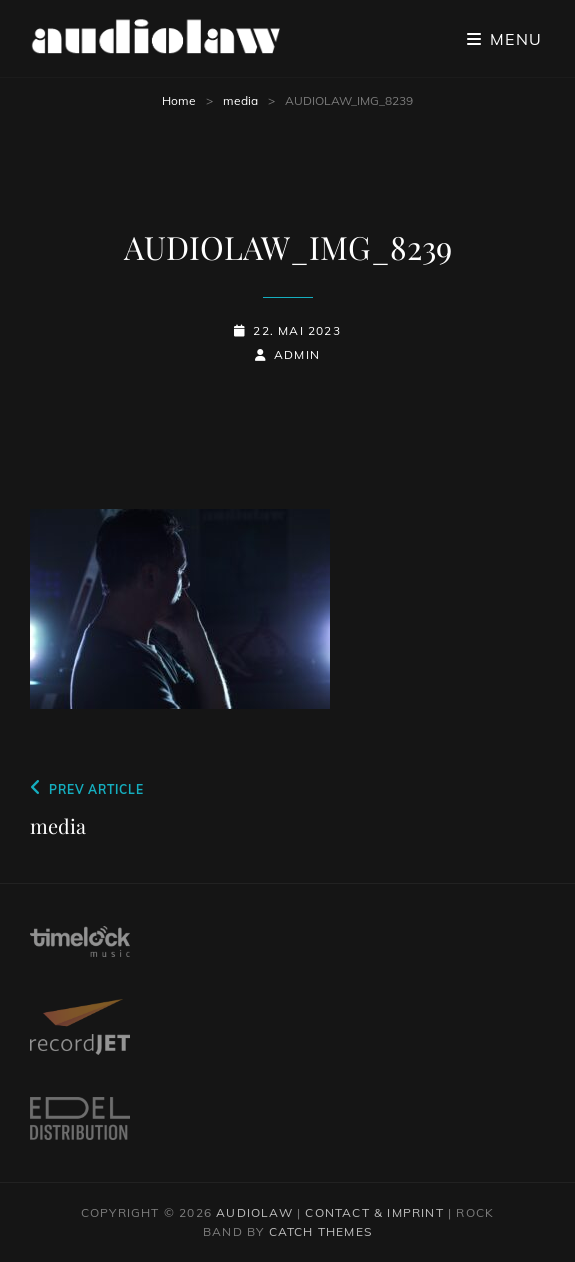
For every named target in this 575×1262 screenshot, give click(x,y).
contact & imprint (374, 1212)
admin (297, 354)
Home (179, 100)
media (240, 100)
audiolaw (254, 1212)
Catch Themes (320, 1231)
